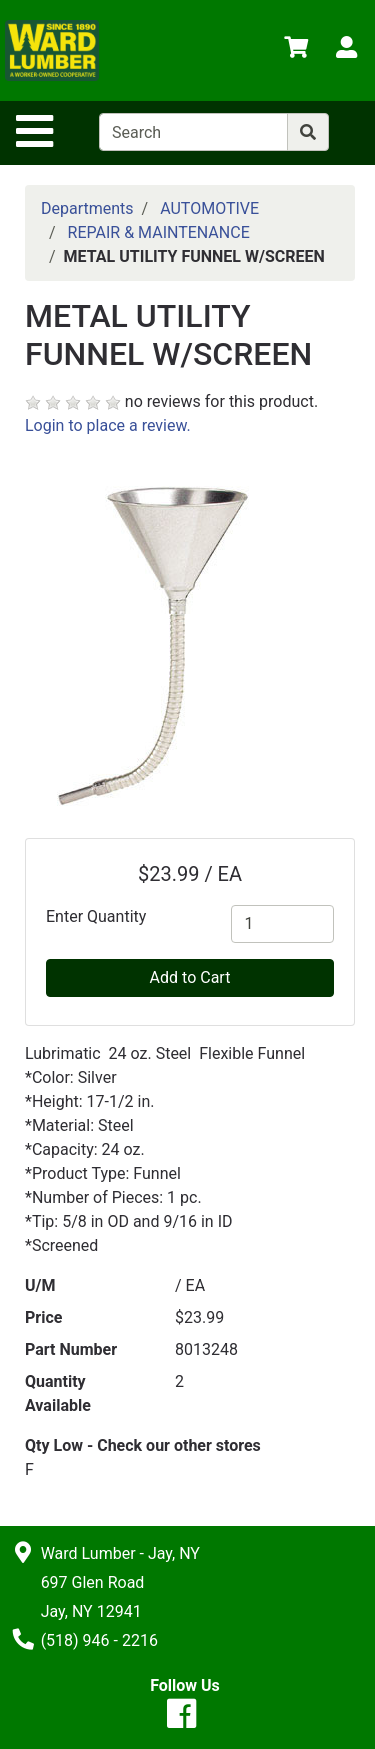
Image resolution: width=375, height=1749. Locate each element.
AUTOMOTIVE (209, 208)
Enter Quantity (96, 916)
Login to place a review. (108, 425)
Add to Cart (190, 977)
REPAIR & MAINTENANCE (159, 232)
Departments (87, 208)
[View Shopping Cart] (296, 50)
